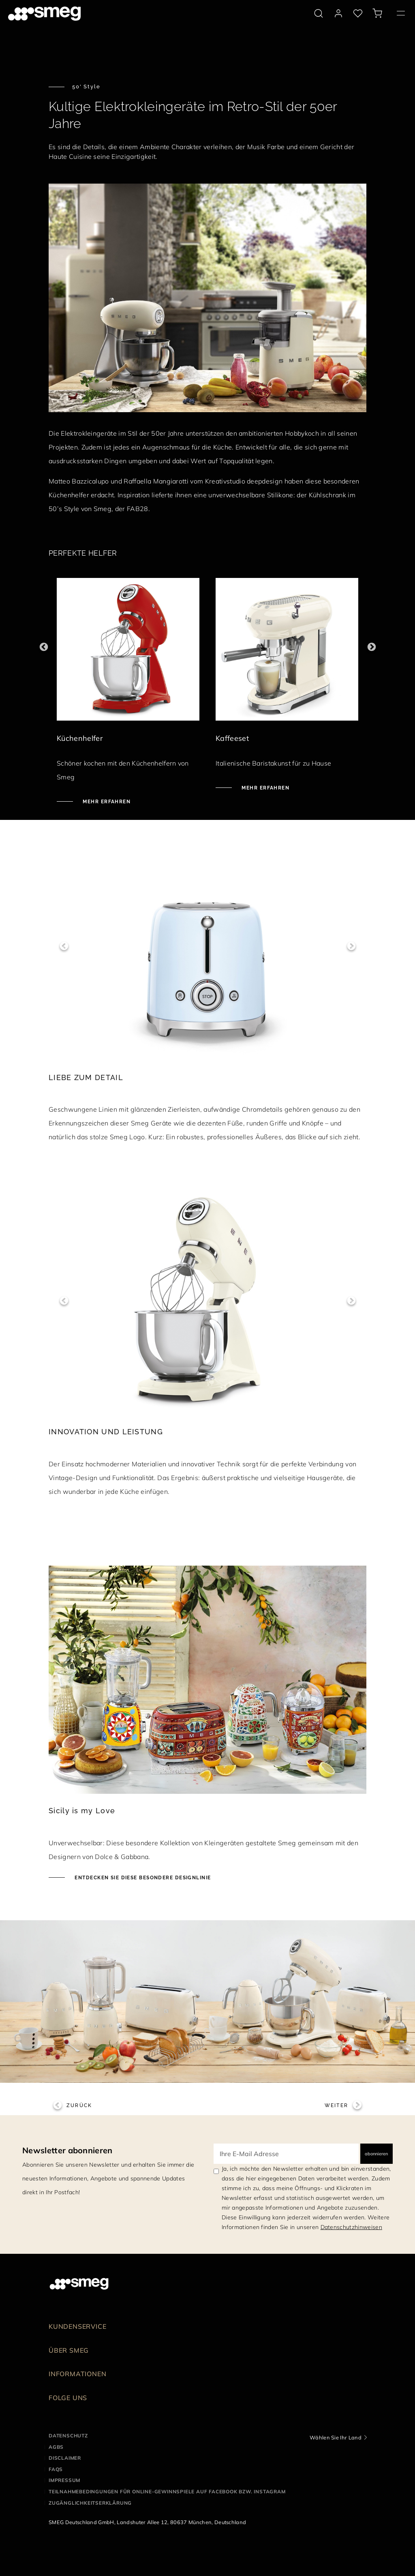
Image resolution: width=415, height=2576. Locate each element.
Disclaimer (65, 2458)
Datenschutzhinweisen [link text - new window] (351, 2227)
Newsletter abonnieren (67, 2150)
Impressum (64, 2480)
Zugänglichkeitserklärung (90, 2503)
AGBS (56, 2447)
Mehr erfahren (105, 801)
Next (371, 647)
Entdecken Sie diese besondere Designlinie (142, 1878)
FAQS (56, 2469)
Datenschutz (68, 2436)
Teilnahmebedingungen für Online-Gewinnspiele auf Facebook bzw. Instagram (167, 2491)
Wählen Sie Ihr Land (336, 2437)
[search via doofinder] (318, 13)
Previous (44, 647)
